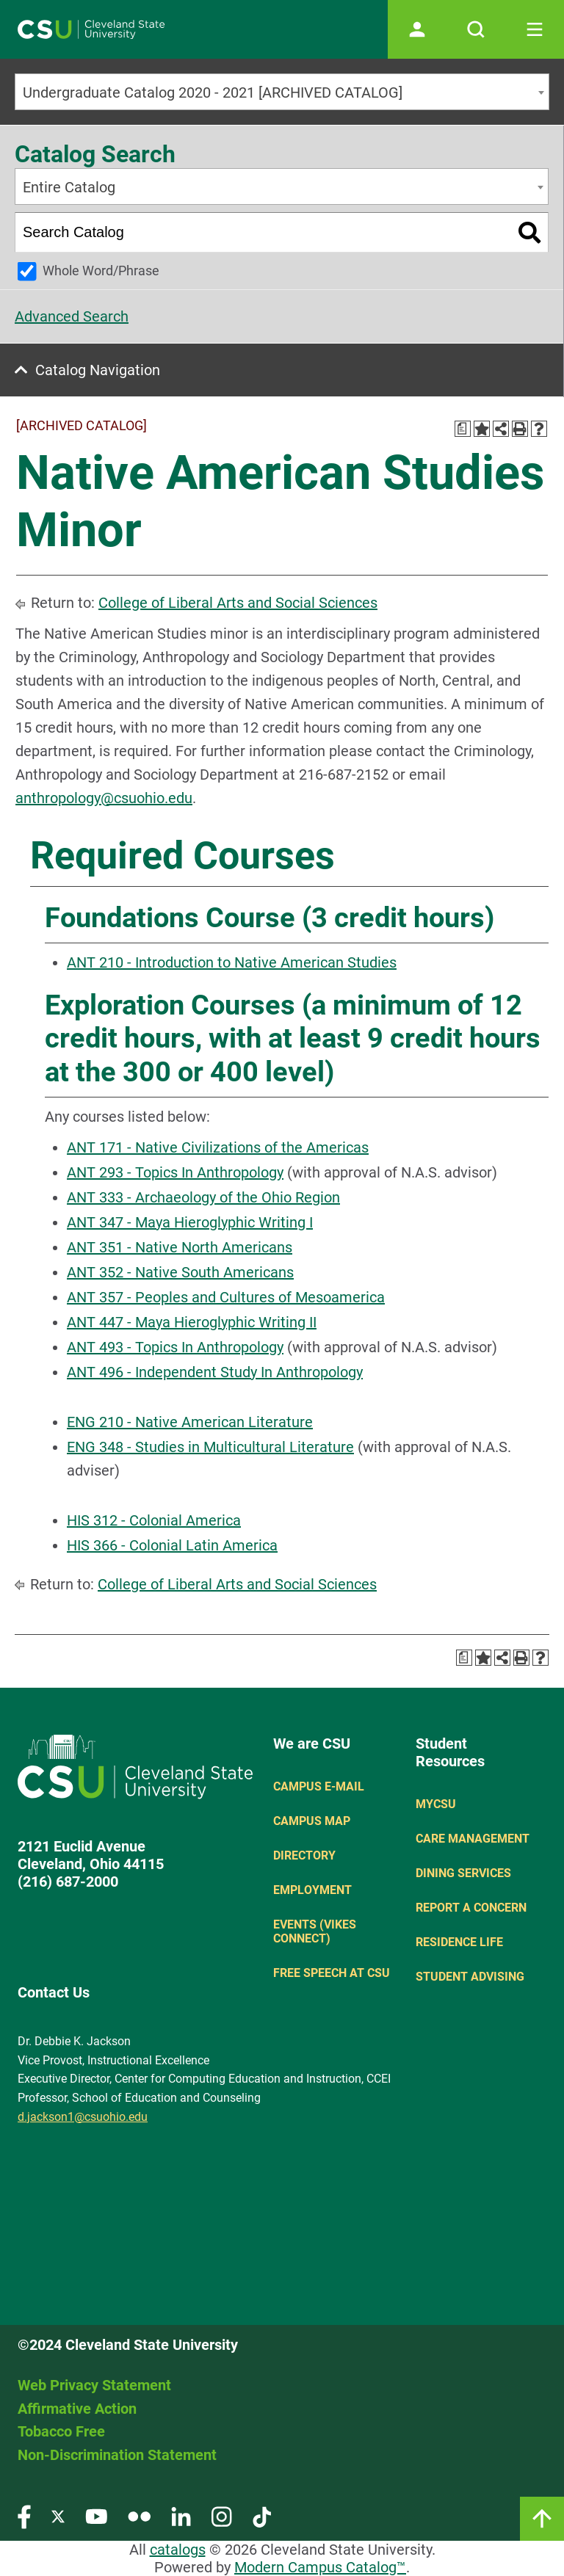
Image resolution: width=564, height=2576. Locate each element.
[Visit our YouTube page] (96, 2515)
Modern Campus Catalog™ (320, 2567)
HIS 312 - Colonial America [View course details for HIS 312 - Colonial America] (154, 1520)
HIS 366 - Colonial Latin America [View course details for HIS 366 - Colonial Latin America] (172, 1545)
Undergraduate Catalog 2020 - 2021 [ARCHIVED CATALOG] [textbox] (212, 92)
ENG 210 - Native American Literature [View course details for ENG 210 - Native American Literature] (190, 1422)
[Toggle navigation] (534, 29)
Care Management (472, 1839)
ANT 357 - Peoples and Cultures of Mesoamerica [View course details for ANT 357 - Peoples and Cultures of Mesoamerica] (226, 1297)
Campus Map (311, 1821)
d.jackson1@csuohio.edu (83, 2117)
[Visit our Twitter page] (58, 2515)
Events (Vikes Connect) (314, 1931)
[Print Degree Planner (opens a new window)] (463, 429)
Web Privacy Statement (94, 2385)
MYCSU (436, 1804)
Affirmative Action (77, 2408)
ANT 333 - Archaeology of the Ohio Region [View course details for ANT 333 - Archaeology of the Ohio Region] (203, 1197)
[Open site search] (475, 29)
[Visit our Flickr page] (139, 2515)
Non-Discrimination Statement (117, 2455)
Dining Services (463, 1873)
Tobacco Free (61, 2431)
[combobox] (282, 91)
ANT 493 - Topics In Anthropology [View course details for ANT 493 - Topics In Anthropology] (175, 1347)
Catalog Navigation (97, 370)
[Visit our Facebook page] (24, 2515)
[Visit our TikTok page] (262, 2515)
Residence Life (459, 1942)
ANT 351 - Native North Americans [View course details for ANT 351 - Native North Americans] (179, 1247)
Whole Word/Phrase (101, 270)
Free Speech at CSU (331, 1973)
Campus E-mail (318, 1786)
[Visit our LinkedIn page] (181, 2515)
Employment (312, 1890)
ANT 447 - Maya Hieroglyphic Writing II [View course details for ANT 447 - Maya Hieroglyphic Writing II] (192, 1322)
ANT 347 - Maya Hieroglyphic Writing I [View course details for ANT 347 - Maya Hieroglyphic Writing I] (190, 1222)
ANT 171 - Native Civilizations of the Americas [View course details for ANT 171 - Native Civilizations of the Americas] (218, 1147)
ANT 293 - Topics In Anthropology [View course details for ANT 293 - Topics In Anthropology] (175, 1172)
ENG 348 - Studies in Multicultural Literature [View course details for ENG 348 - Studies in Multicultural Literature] (210, 1447)
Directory (304, 1855)
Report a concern (471, 1908)
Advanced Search (72, 316)
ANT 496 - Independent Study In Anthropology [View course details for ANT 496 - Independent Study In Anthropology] (215, 1372)
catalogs (178, 2549)
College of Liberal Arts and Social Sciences (237, 603)
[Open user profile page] (417, 29)
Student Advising (470, 1977)
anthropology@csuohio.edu (103, 798)
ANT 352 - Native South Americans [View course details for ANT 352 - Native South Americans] (180, 1272)
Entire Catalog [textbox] (69, 187)
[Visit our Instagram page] (222, 2515)
